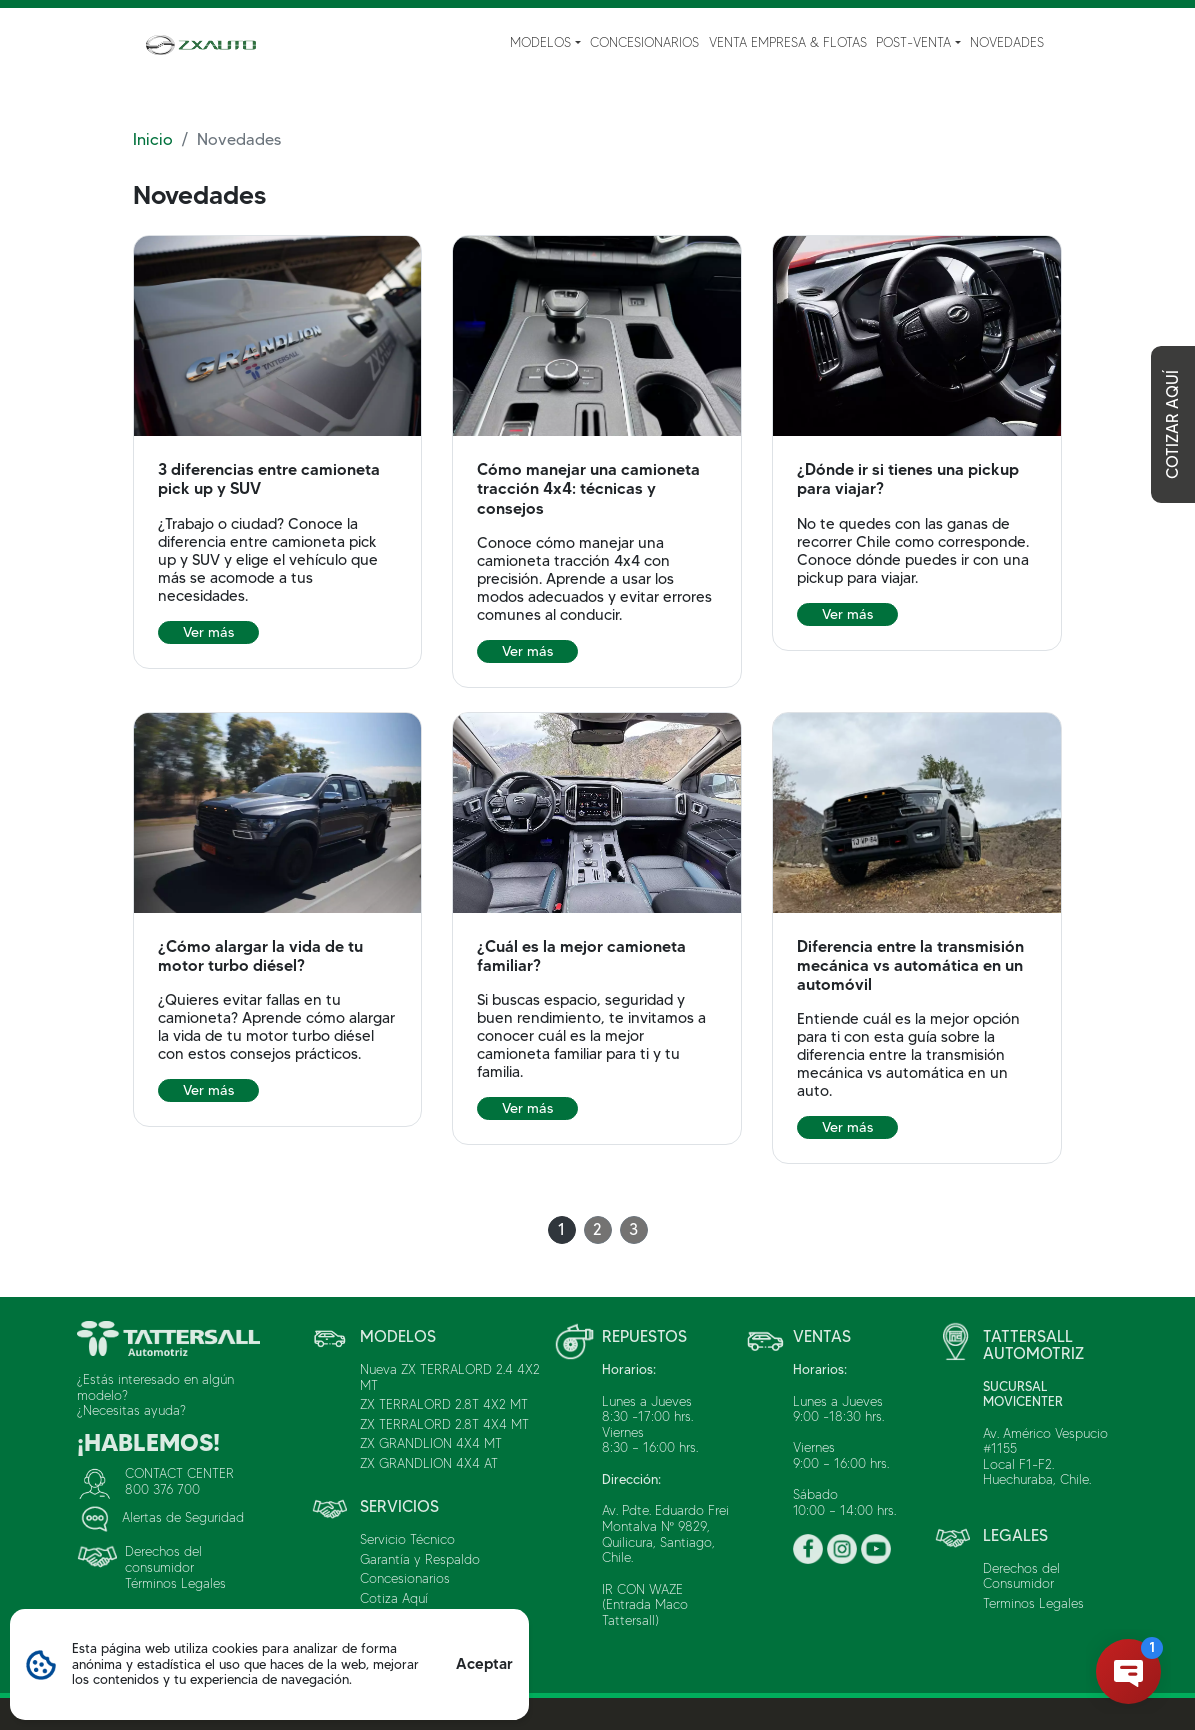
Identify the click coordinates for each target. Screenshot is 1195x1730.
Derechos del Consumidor (1021, 1576)
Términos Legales (175, 1583)
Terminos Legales (1033, 1603)
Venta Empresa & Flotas (788, 42)
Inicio (153, 139)
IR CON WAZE (642, 1589)
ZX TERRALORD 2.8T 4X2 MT (444, 1404)
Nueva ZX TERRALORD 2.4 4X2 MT (450, 1377)
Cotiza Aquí (394, 1598)
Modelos (540, 42)
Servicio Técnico (407, 1539)
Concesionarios (644, 42)
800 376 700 (162, 1489)
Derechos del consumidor (163, 1559)
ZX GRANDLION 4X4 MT (431, 1443)
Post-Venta (913, 42)
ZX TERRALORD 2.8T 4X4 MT (444, 1424)
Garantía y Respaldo (420, 1559)
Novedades (1007, 42)
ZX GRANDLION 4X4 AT (429, 1463)
